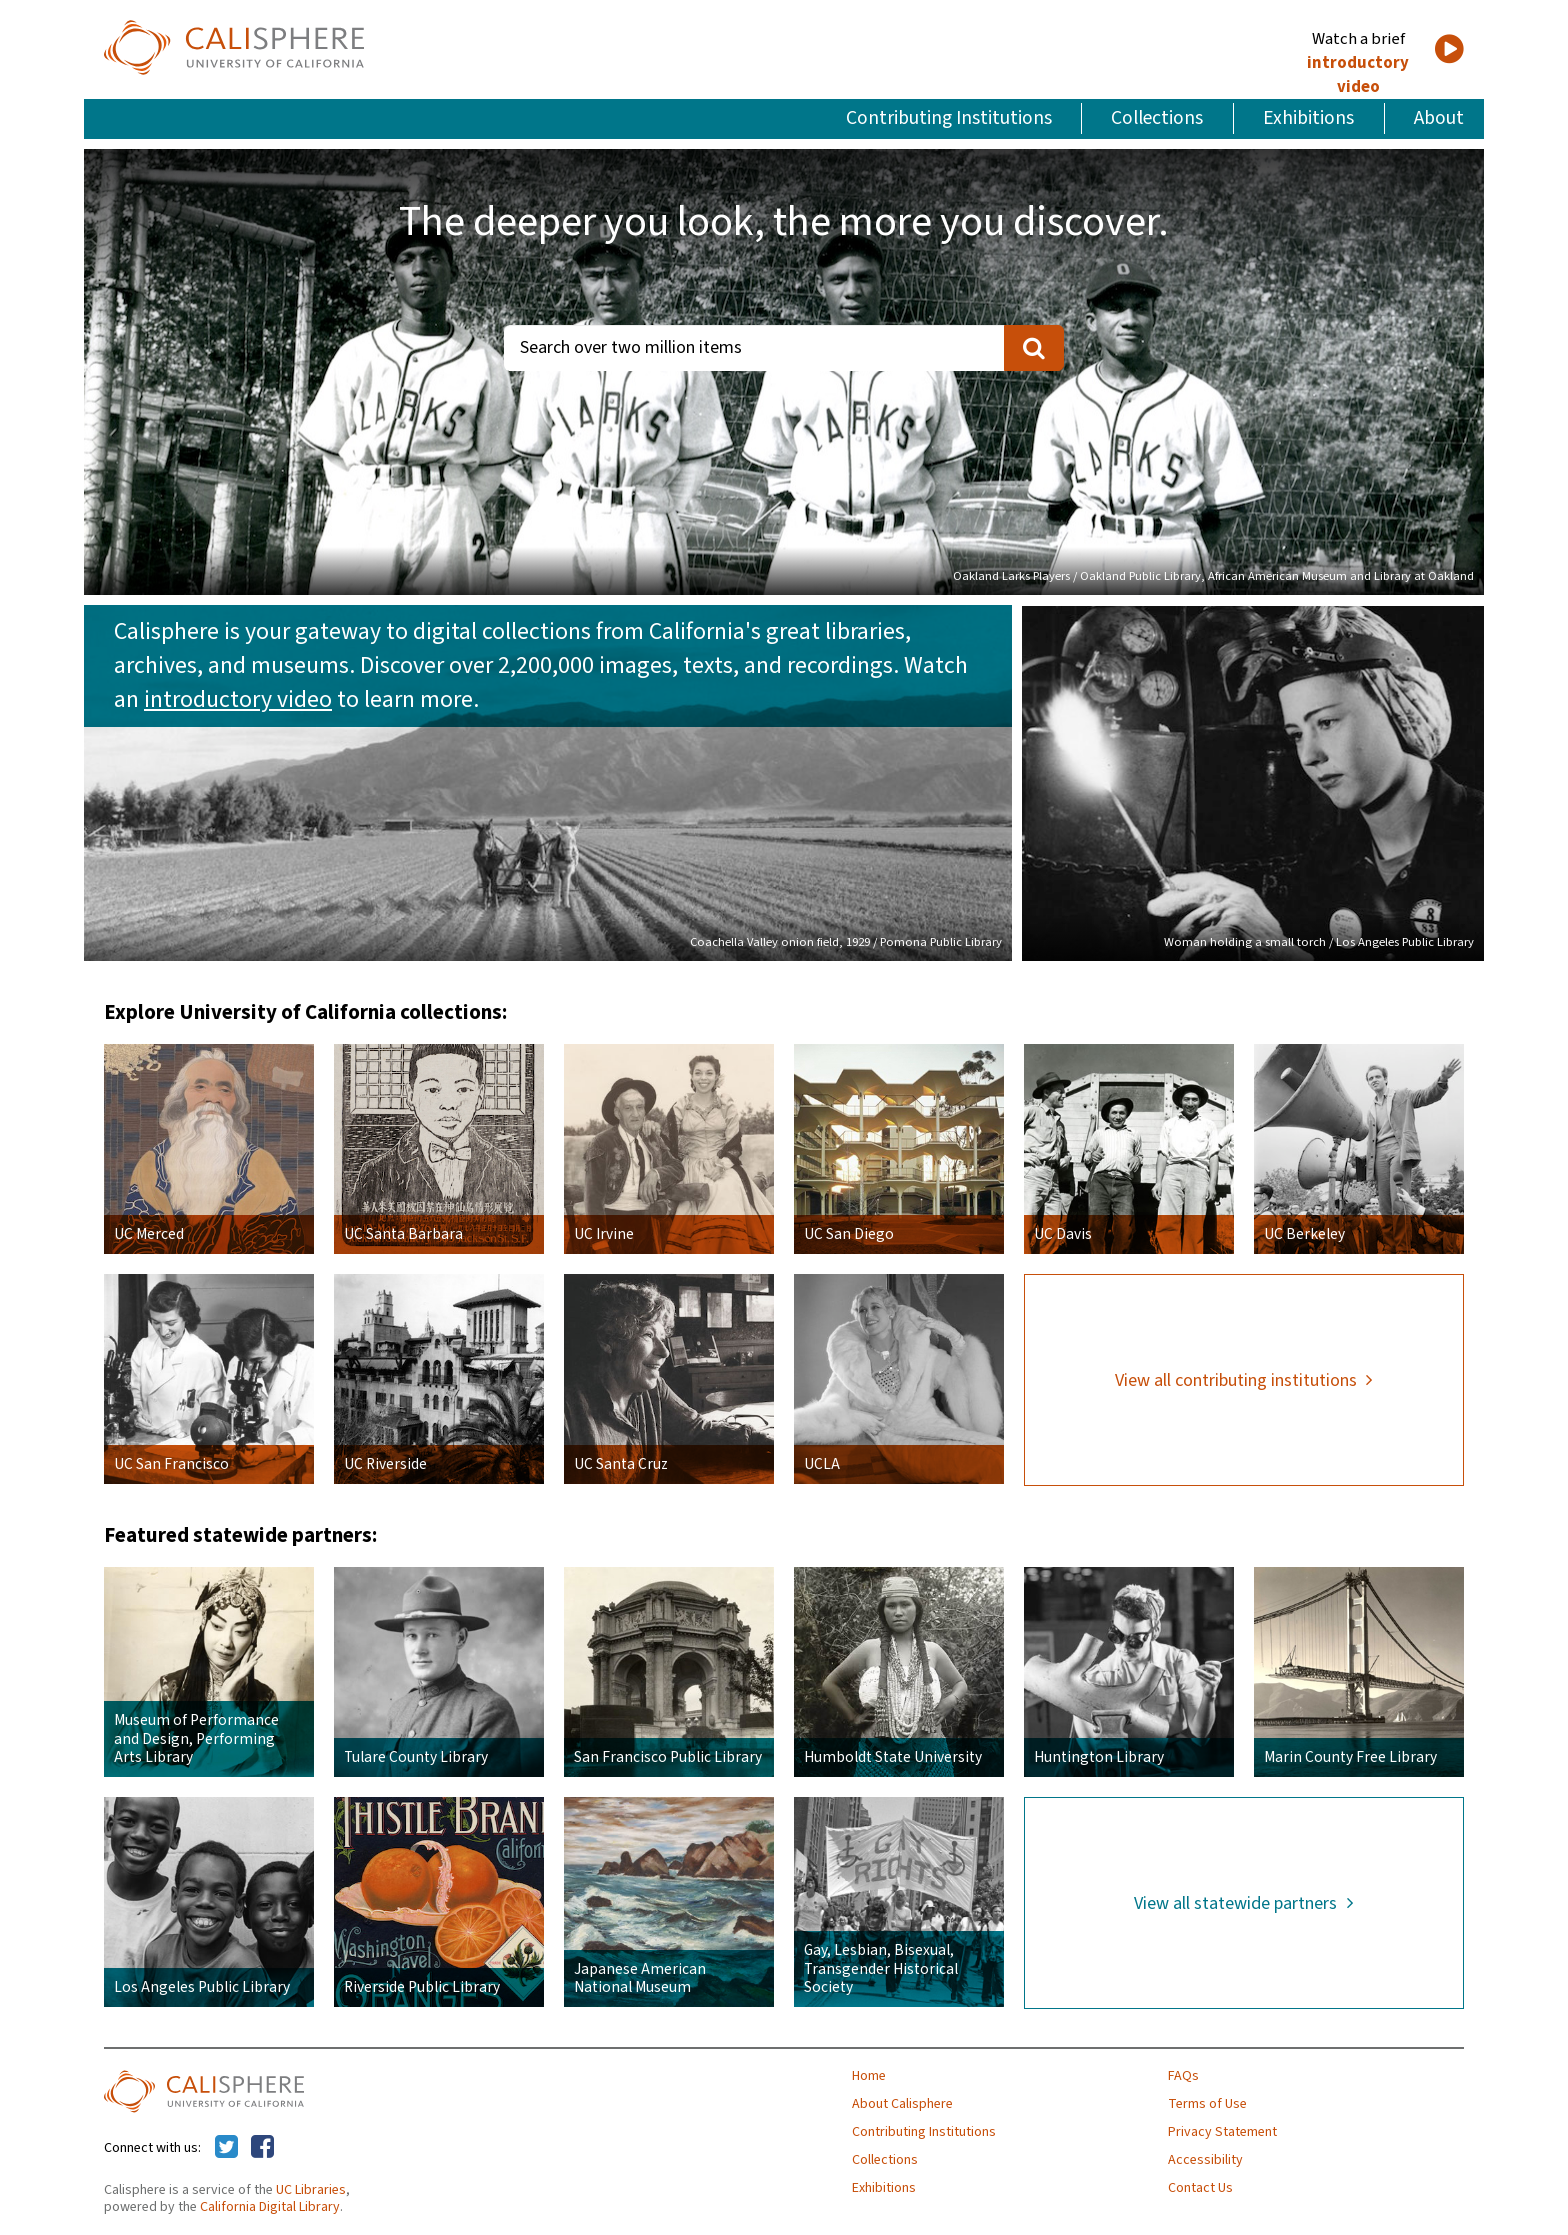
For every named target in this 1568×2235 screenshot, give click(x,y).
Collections (1157, 118)
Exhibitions (1308, 118)
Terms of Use (1207, 2104)
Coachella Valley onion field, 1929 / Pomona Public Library (846, 942)
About (1439, 118)
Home (869, 2076)
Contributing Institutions (949, 118)
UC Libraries (311, 2190)
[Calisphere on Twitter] (226, 2148)
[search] (1034, 348)
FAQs (1183, 2076)
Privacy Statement (1222, 2132)
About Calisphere (902, 2104)
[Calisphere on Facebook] (262, 2148)
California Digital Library (270, 2207)
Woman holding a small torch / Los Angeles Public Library (1319, 942)
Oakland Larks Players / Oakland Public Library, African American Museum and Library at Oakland (1213, 576)
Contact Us (1200, 2188)
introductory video (1358, 75)
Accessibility (1205, 2160)
